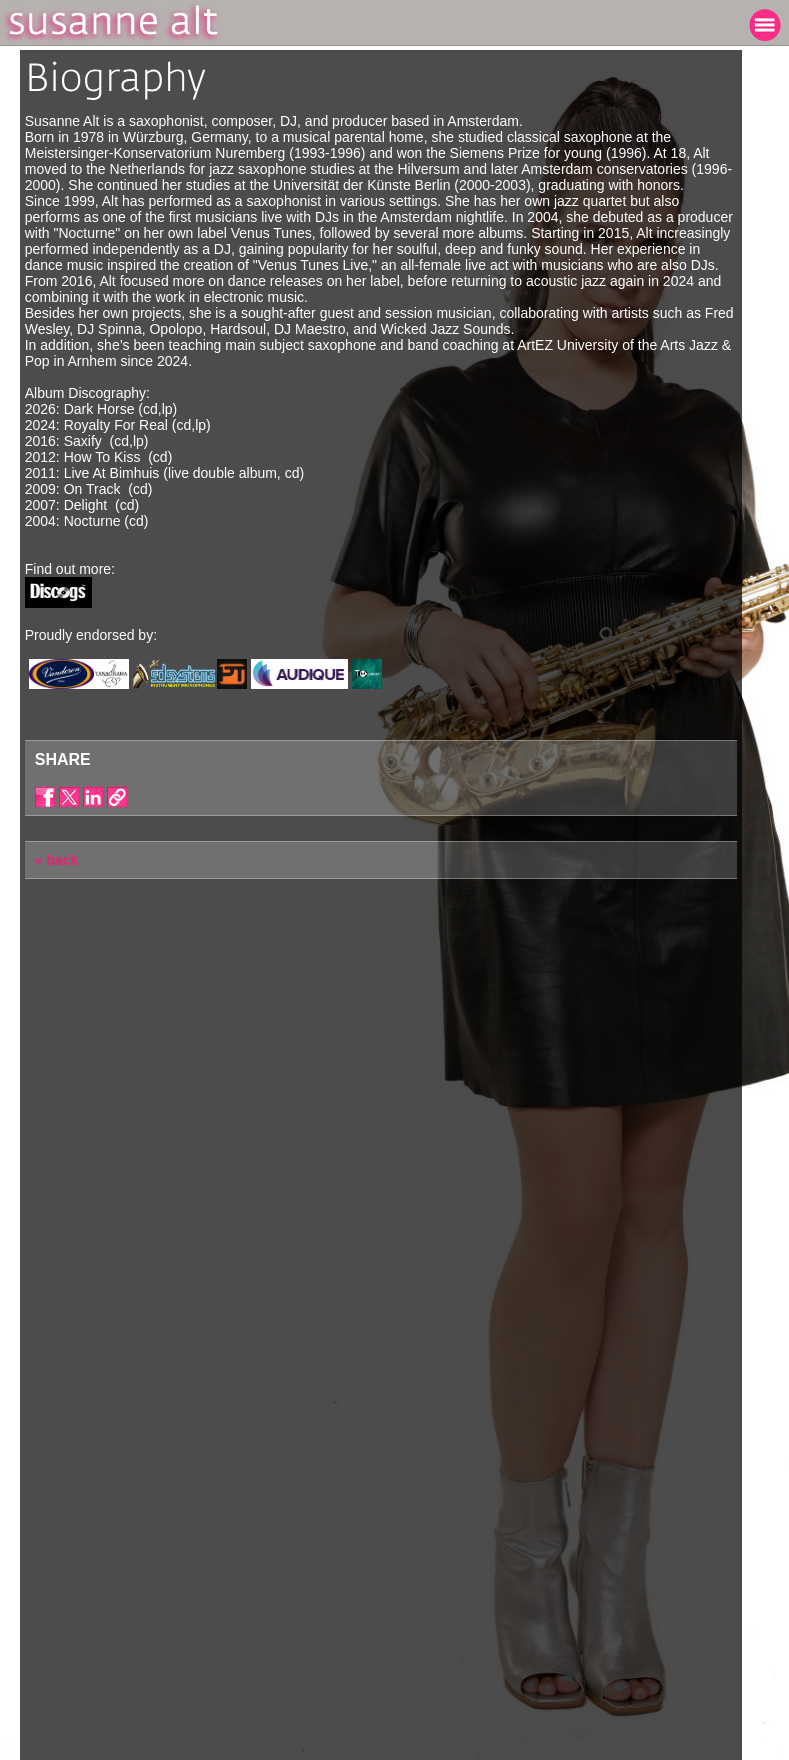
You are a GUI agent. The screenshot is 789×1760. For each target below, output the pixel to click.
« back (57, 860)
